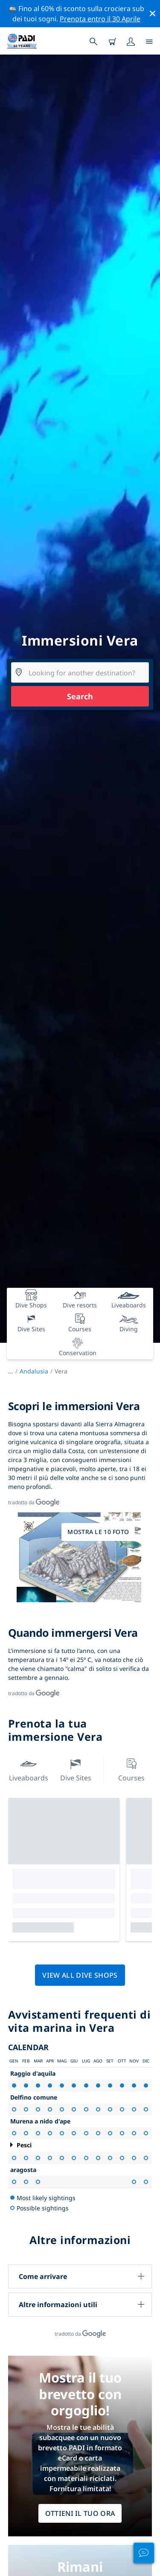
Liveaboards (28, 1769)
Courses (131, 1769)
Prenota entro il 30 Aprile (100, 18)
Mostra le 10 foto (98, 1532)
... (14, 1371)
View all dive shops (79, 1975)
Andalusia (34, 1371)
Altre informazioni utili (58, 2304)
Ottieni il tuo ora (80, 2513)
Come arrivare (43, 2276)
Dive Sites (75, 1769)
